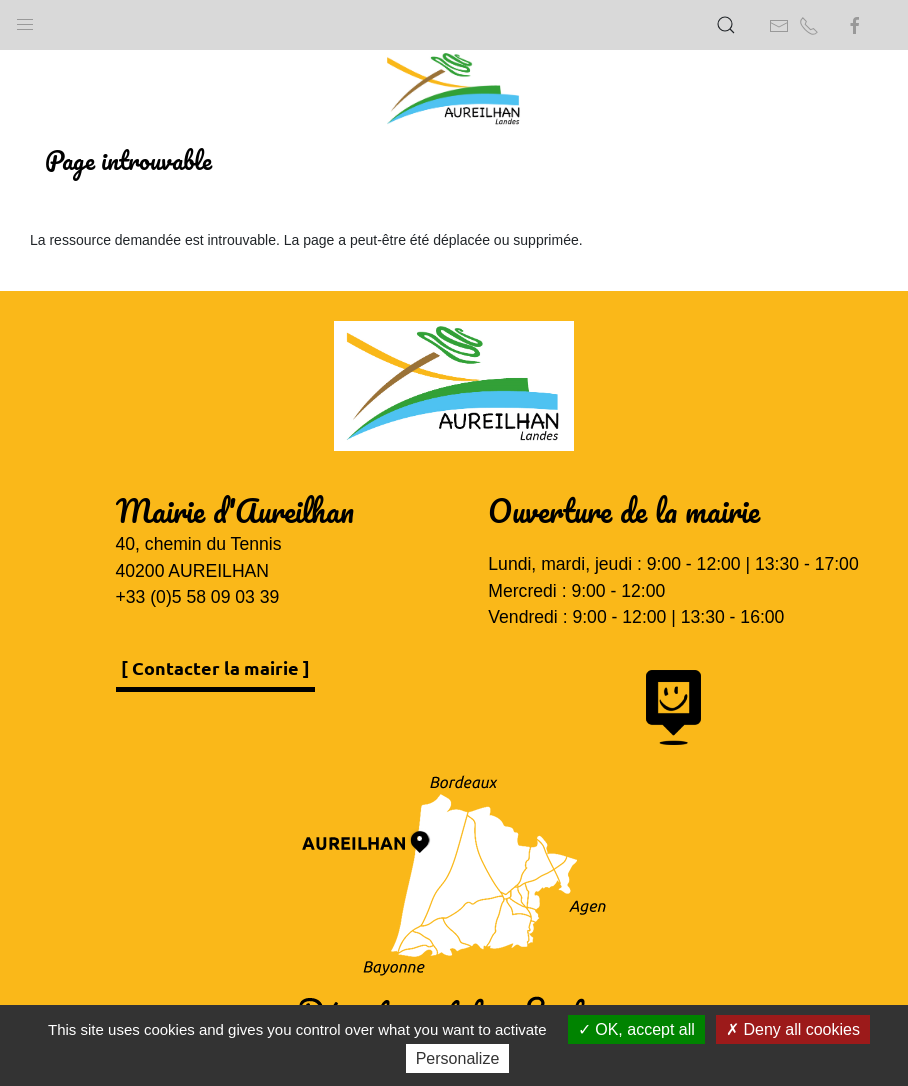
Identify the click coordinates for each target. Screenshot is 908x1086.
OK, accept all (636, 1029)
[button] (25, 20)
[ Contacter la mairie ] (215, 667)
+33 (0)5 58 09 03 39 (198, 597)
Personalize (458, 1058)
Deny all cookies (793, 1029)
